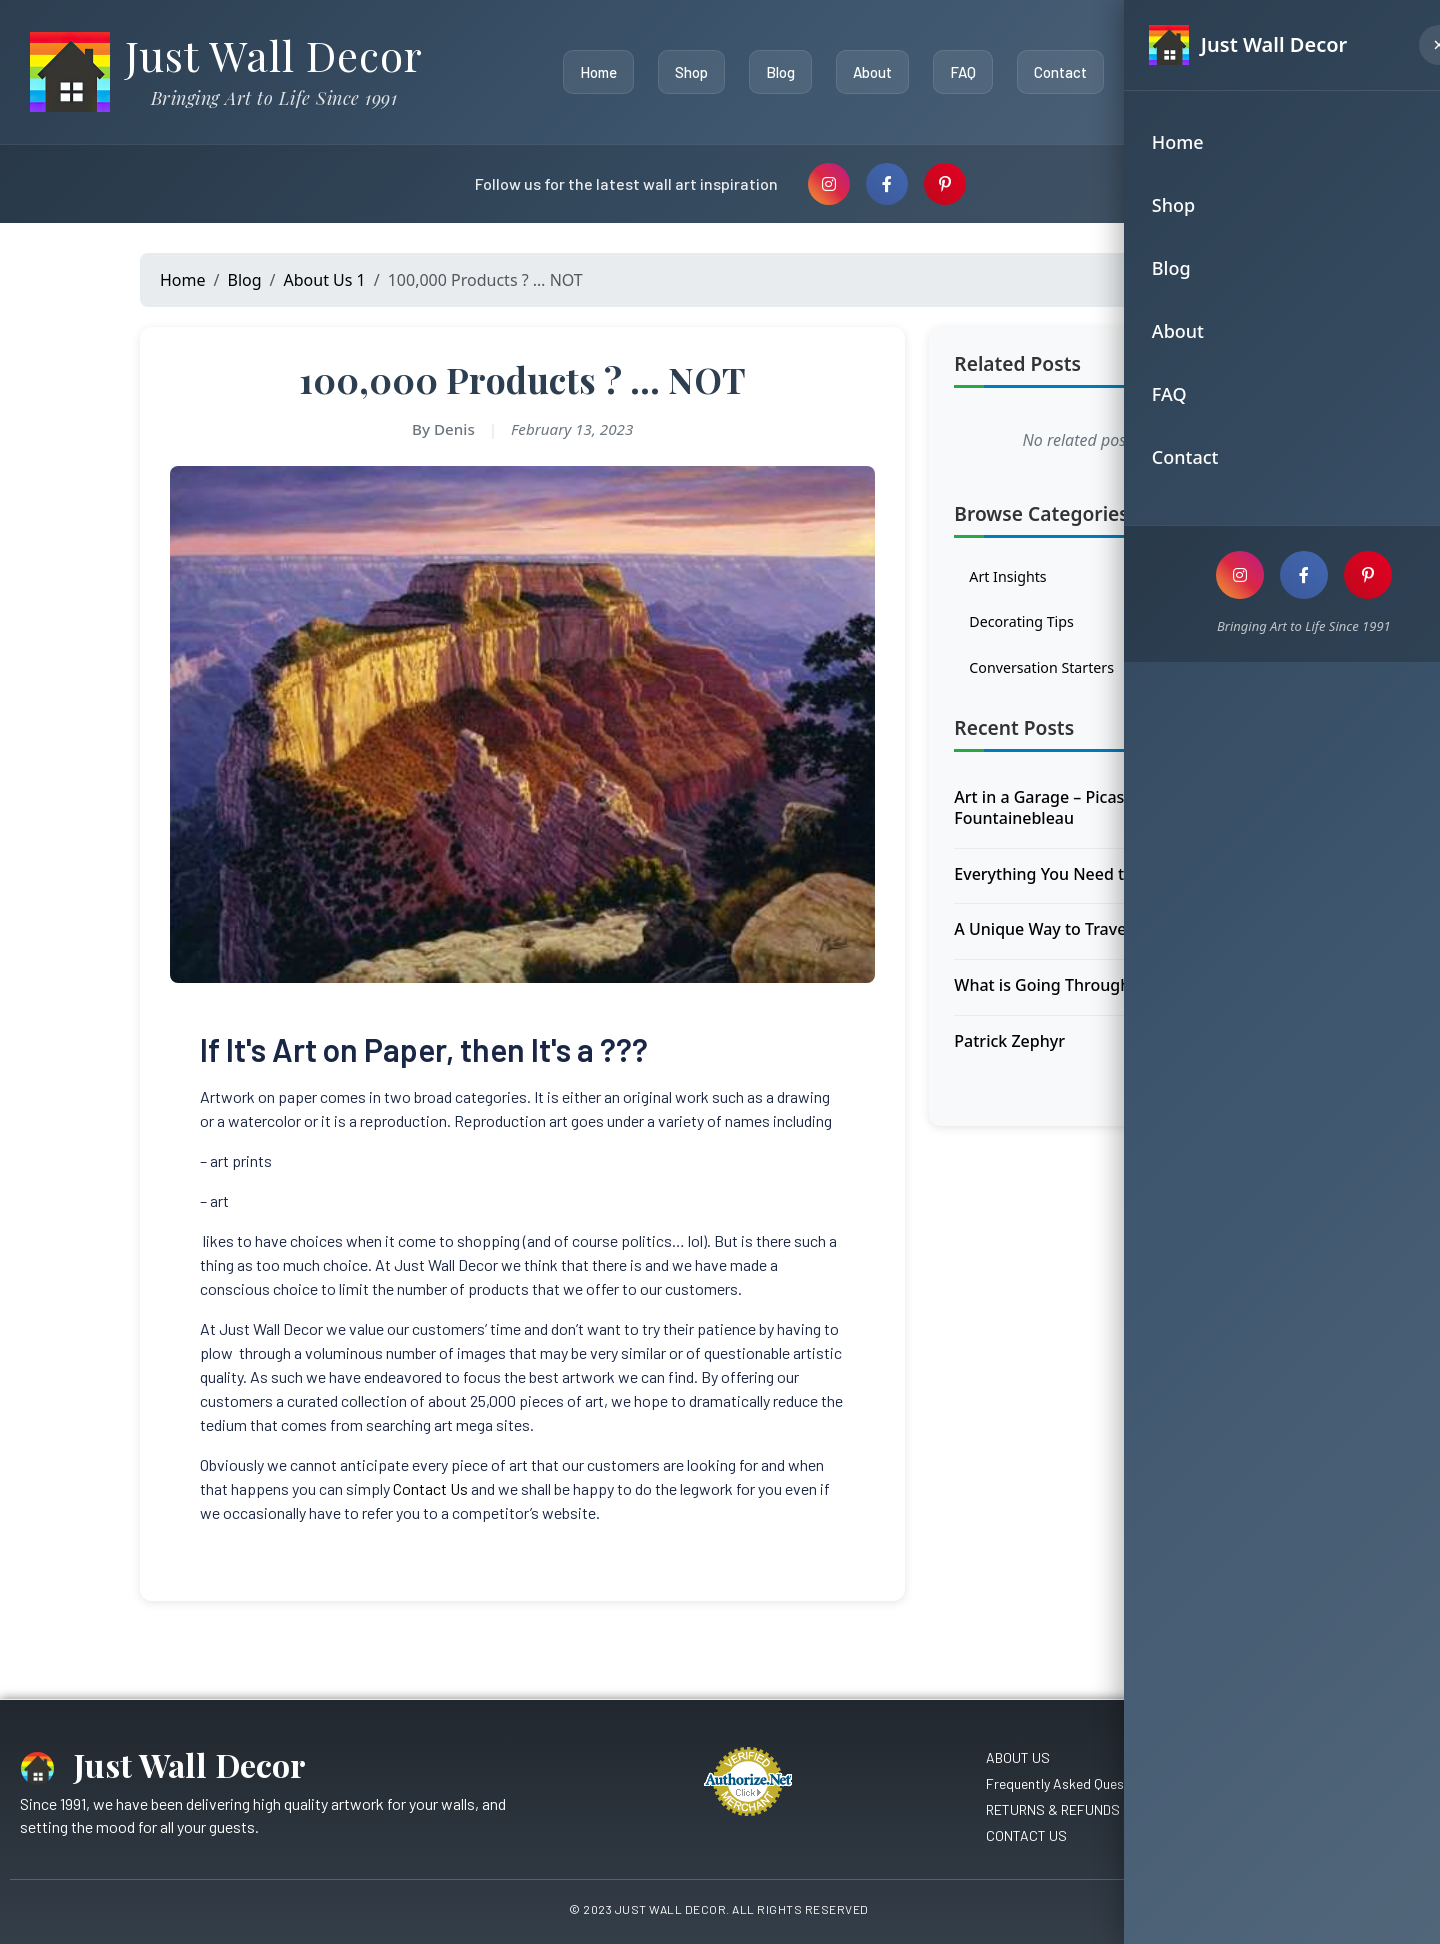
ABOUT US (1018, 1757)
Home (593, 72)
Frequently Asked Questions (1070, 1783)
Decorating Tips (1116, 627)
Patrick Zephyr (1009, 1049)
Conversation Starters (1116, 675)
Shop (686, 72)
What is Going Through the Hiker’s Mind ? (1112, 993)
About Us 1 (325, 280)
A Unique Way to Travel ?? (1051, 937)
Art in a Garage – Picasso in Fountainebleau (1057, 815)
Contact (1055, 72)
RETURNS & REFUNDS (1053, 1809)
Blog (775, 72)
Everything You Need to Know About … (1101, 882)
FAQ (958, 72)
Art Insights (1116, 579)
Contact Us (430, 1488)
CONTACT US (1026, 1835)
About (867, 72)
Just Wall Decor (274, 55)
